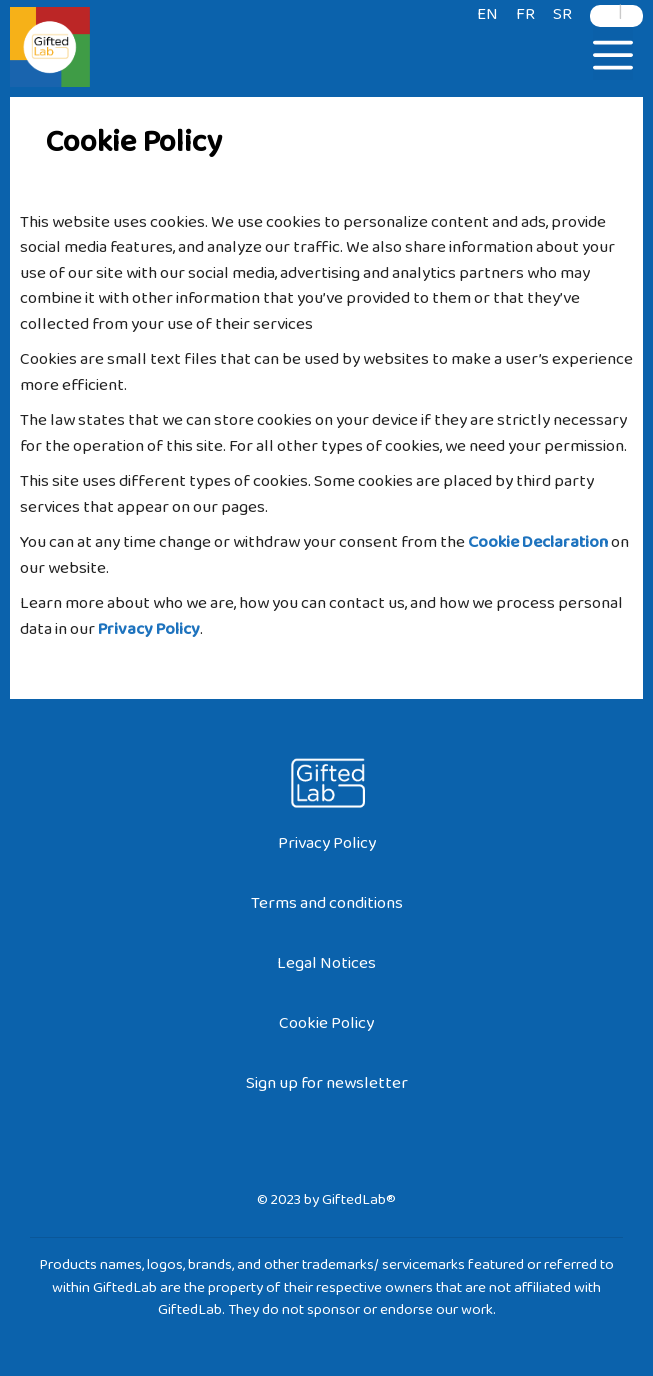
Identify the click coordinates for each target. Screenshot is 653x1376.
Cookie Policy (326, 1027)
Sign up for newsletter (327, 1087)
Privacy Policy (327, 847)
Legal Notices (326, 967)
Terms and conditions (327, 907)
